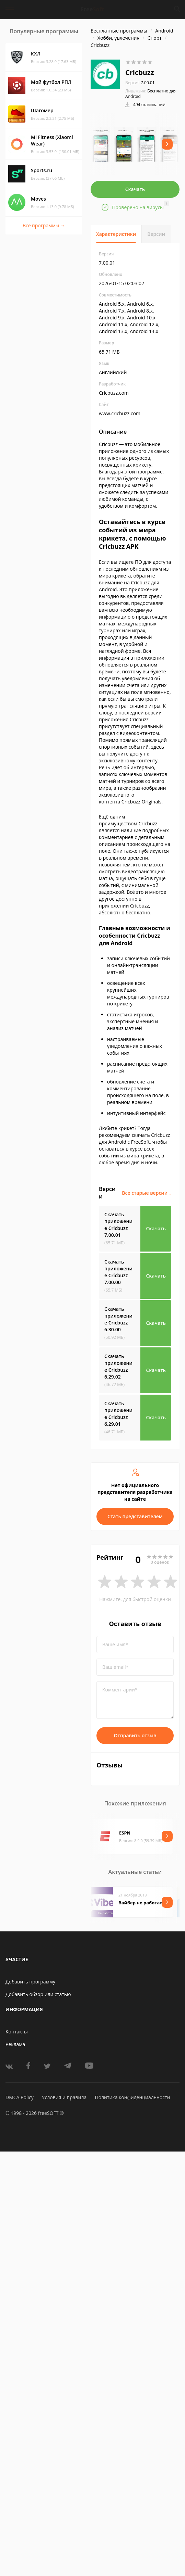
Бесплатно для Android (150, 93)
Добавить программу (30, 1981)
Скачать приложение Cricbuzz (118, 1224)
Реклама (15, 2044)
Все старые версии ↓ (146, 1193)
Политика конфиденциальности (132, 2097)
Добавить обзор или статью (38, 1994)
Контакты (16, 2031)
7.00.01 (140, 83)
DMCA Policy (19, 2097)
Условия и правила (64, 2097)
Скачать (135, 189)
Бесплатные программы (119, 30)
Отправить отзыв (135, 1735)
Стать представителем (135, 1516)
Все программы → (44, 225)
